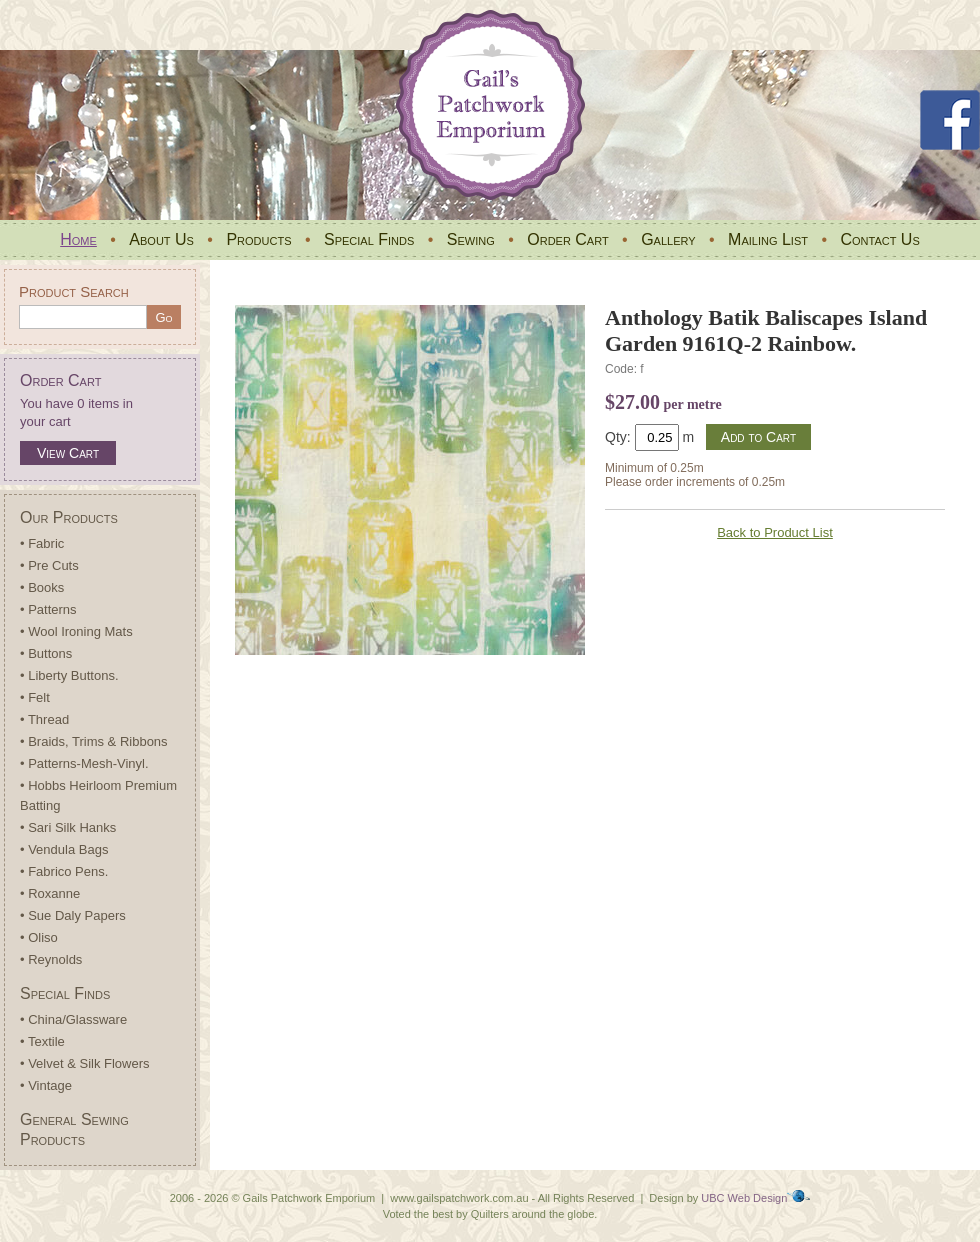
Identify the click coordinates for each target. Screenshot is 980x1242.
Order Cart (567, 239)
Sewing (471, 239)
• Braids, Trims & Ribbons (94, 741)
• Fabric (42, 543)
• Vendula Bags (64, 849)
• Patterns (48, 609)
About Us (161, 239)
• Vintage (46, 1085)
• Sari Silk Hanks (68, 827)
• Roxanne (50, 893)
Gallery (668, 239)
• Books (42, 587)
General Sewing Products (74, 1129)
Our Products (69, 517)
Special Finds (369, 239)
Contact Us (879, 239)
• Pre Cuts (49, 565)
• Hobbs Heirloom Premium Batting (98, 795)
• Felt (35, 697)
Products (258, 239)
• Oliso (39, 937)
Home (78, 239)
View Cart (68, 453)
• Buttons (46, 653)
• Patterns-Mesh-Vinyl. (84, 763)
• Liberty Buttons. (69, 675)
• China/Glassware (73, 1019)
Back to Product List (775, 532)
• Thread (44, 719)
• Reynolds (51, 959)
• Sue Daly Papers (73, 915)
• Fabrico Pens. (64, 871)
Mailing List (768, 239)
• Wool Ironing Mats (76, 631)
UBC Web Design (744, 1198)
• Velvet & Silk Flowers (85, 1063)
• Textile (42, 1041)
